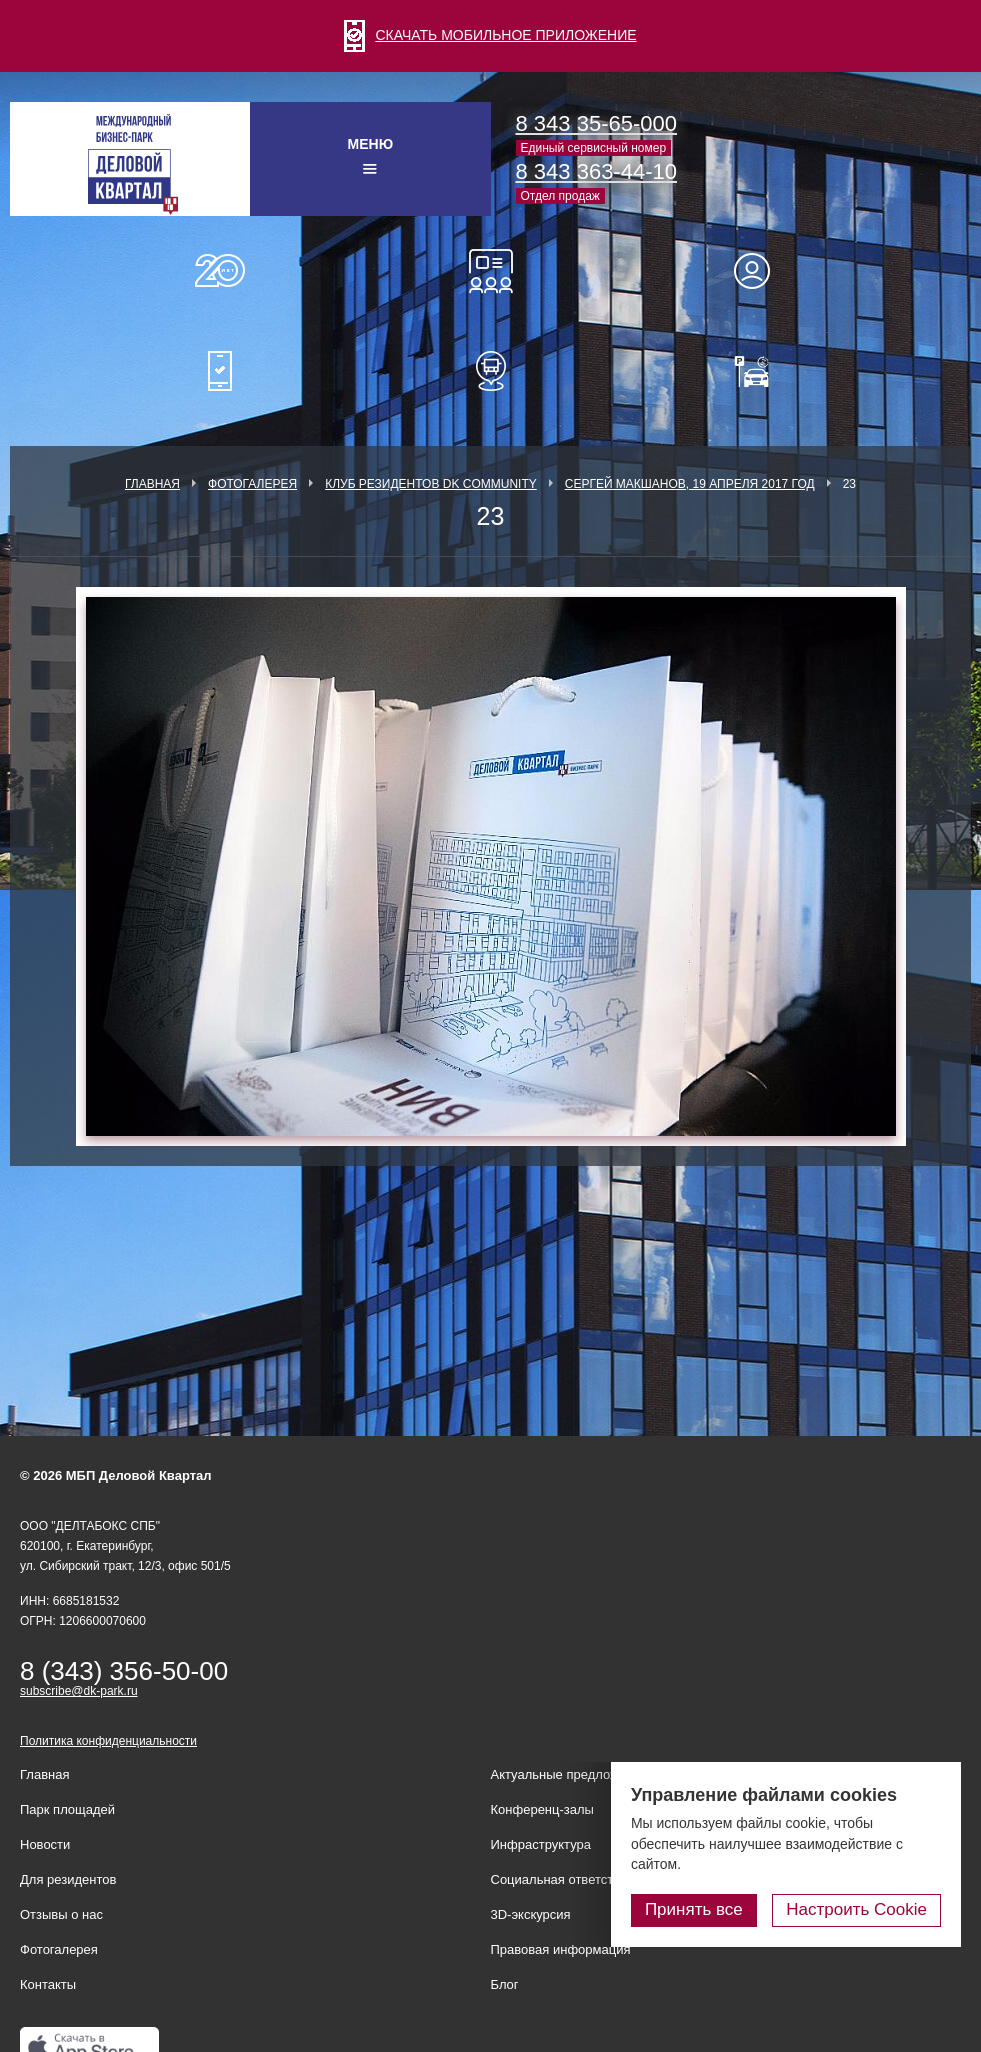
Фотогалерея (252, 484)
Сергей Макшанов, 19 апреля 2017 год (690, 484)
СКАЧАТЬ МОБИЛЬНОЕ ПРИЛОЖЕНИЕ (490, 35)
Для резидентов (761, 271)
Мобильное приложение (220, 371)
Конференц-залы (491, 271)
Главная (152, 484)
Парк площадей (67, 1809)
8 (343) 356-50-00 (124, 1671)
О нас (220, 271)
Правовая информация (561, 1949)
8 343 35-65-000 (596, 123)
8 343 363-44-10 (596, 171)
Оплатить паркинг (761, 371)
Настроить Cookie (856, 1909)
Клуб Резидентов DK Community (431, 484)
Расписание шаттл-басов (491, 371)
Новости (45, 1844)
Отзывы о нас (61, 1914)
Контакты (48, 1984)
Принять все (694, 1909)
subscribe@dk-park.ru (79, 1691)
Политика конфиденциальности (108, 1741)
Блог (505, 1984)
